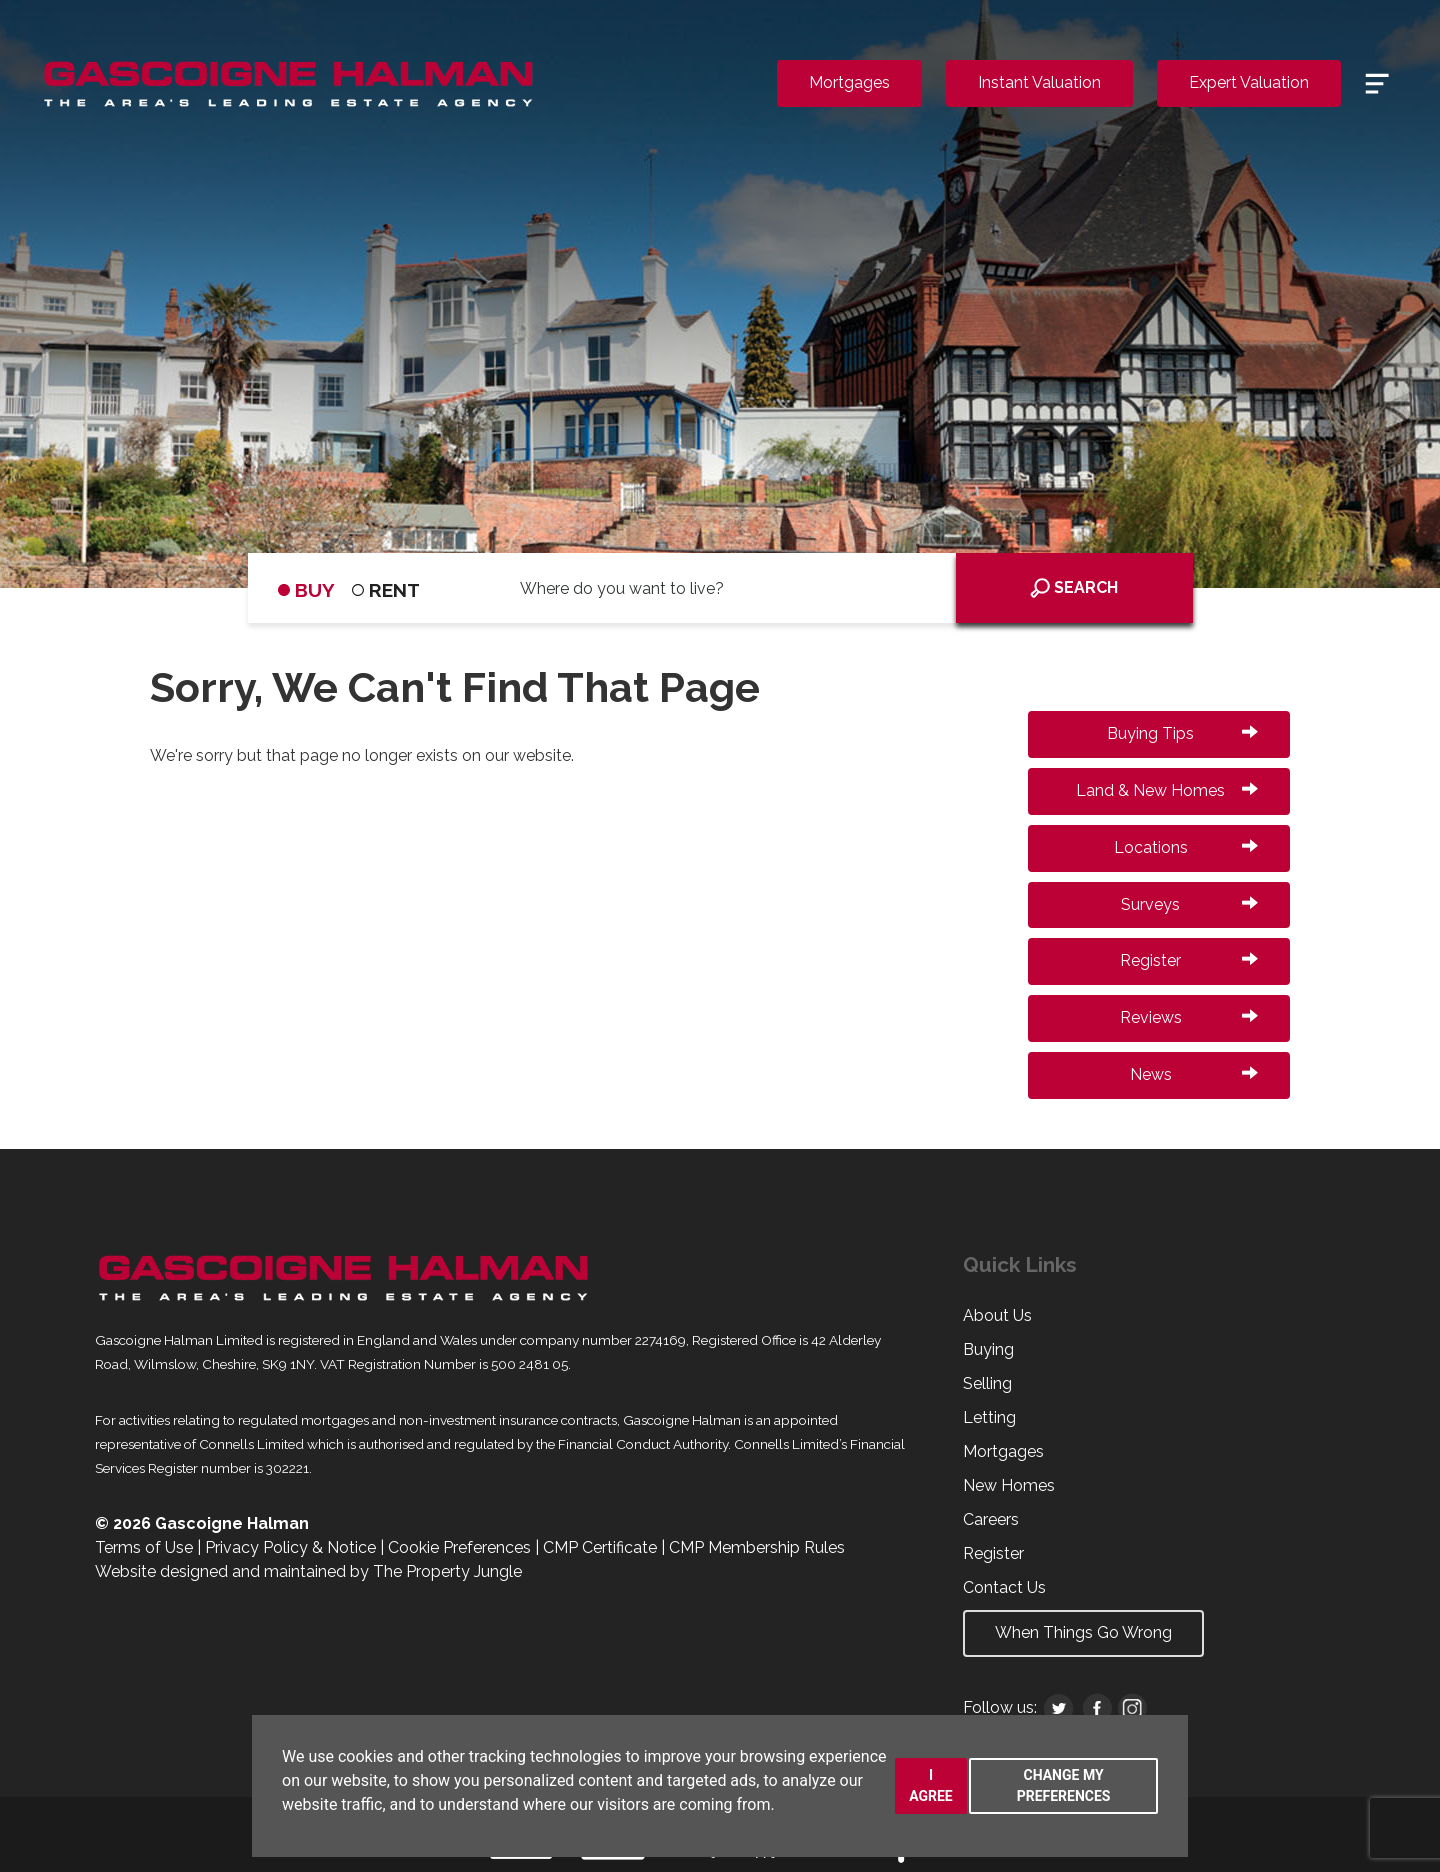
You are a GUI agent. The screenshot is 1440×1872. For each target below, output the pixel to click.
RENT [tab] (386, 590)
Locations (1186, 847)
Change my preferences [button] (1064, 1785)
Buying (988, 1349)
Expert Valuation (1249, 82)
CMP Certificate (600, 1547)
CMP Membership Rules (757, 1547)
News (1194, 1074)
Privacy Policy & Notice (290, 1547)
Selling (987, 1383)
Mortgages (849, 82)
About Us (997, 1315)
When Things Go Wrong (1083, 1632)
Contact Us (1004, 1587)
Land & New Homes (1167, 790)
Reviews (1189, 1017)
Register (1189, 960)
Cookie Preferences (459, 1547)
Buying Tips (1182, 733)
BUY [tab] (306, 590)
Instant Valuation (1039, 82)
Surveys (1189, 904)
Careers (991, 1519)
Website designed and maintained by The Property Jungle (308, 1571)
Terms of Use (144, 1547)
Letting (989, 1417)
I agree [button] (931, 1785)
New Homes (1009, 1485)
